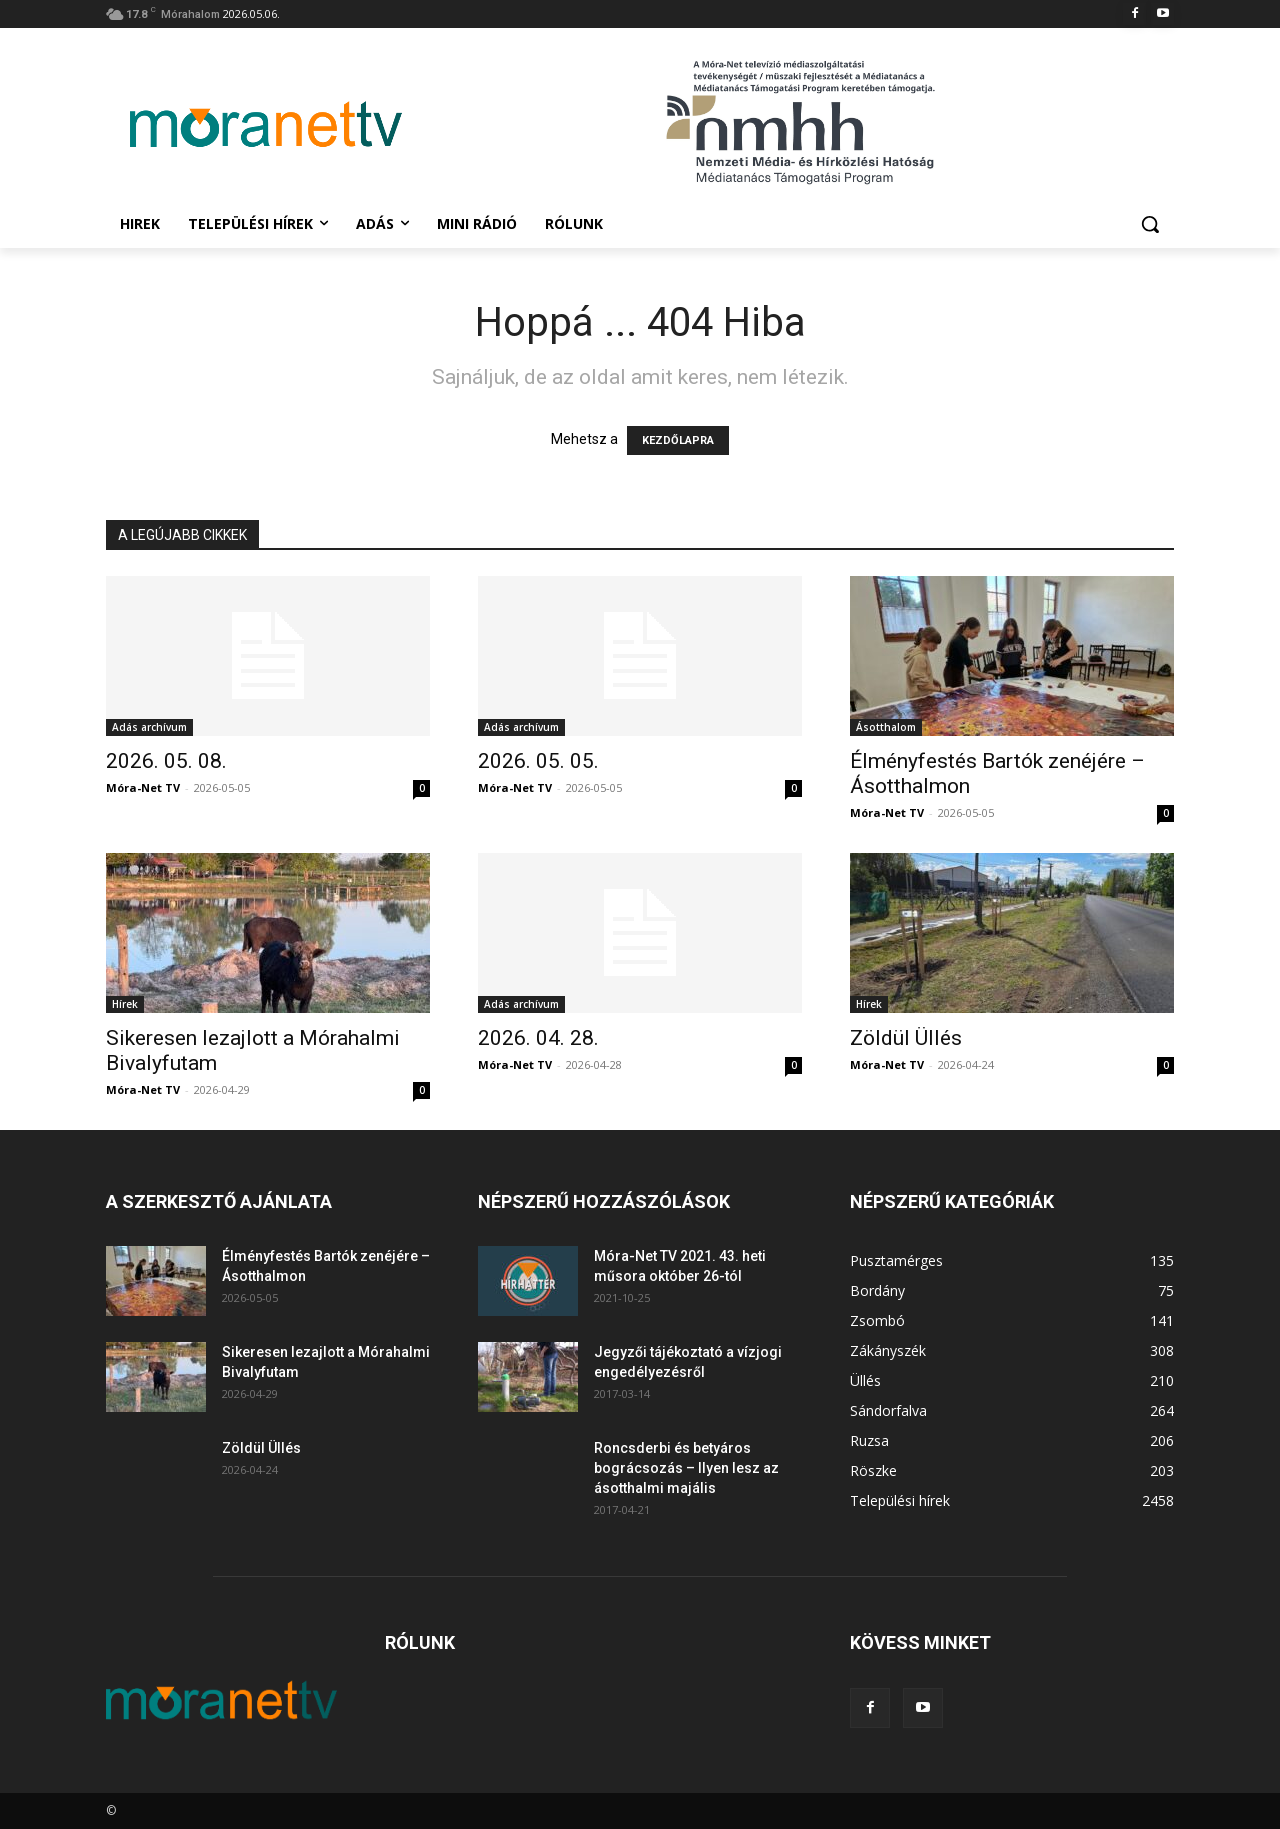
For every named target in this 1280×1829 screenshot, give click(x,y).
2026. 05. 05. (538, 761)
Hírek (125, 1004)
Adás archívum (149, 727)
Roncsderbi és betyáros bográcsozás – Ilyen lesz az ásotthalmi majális (686, 1468)
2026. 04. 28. (538, 1038)
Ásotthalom (886, 727)
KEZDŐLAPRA (678, 440)
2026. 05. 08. (166, 761)
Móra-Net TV (143, 787)
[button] (1150, 224)
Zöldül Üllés (906, 1038)
